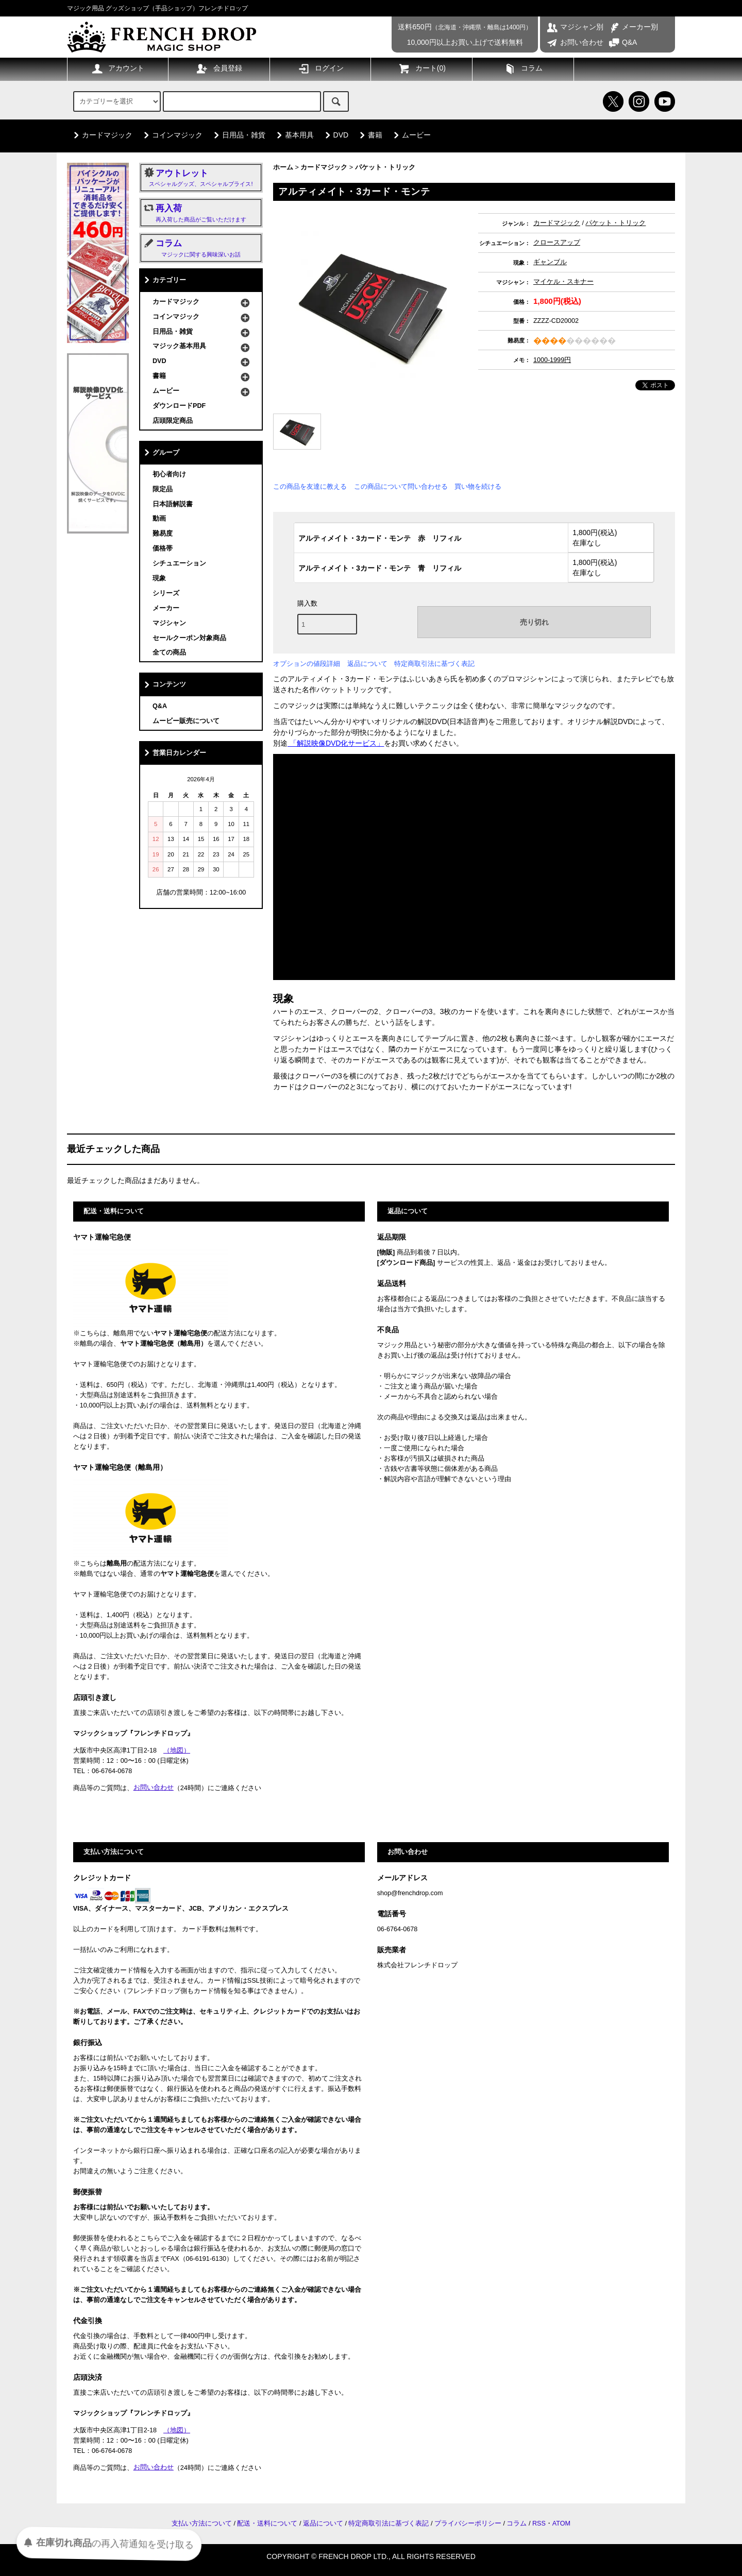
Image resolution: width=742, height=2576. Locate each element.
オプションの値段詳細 (306, 663)
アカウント (117, 68)
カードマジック (101, 135)
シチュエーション (179, 563)
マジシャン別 (574, 27)
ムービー (410, 135)
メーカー (166, 608)
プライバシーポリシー (467, 2523)
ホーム (283, 167)
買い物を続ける (477, 486)
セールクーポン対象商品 (189, 638)
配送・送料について (267, 2523)
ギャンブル (550, 262)
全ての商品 (169, 652)
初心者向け (169, 474)
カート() (422, 68)
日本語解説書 (173, 504)
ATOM (561, 2523)
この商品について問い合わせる (401, 486)
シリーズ (166, 593)
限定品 (163, 489)
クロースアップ (556, 242)
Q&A (622, 42)
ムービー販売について (186, 721)
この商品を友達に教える (310, 486)
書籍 (369, 135)
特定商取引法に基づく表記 (434, 663)
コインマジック (171, 135)
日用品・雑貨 (237, 135)
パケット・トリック (385, 167)
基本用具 (293, 135)
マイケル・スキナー (563, 281)
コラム (523, 68)
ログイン (320, 68)
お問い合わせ (574, 42)
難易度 (163, 533)
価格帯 (163, 548)
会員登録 (219, 68)
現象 (159, 578)
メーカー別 (633, 27)
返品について (367, 663)
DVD (335, 135)
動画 (159, 518)
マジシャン (169, 623)
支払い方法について (202, 2523)
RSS (539, 2523)
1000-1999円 (552, 360)
